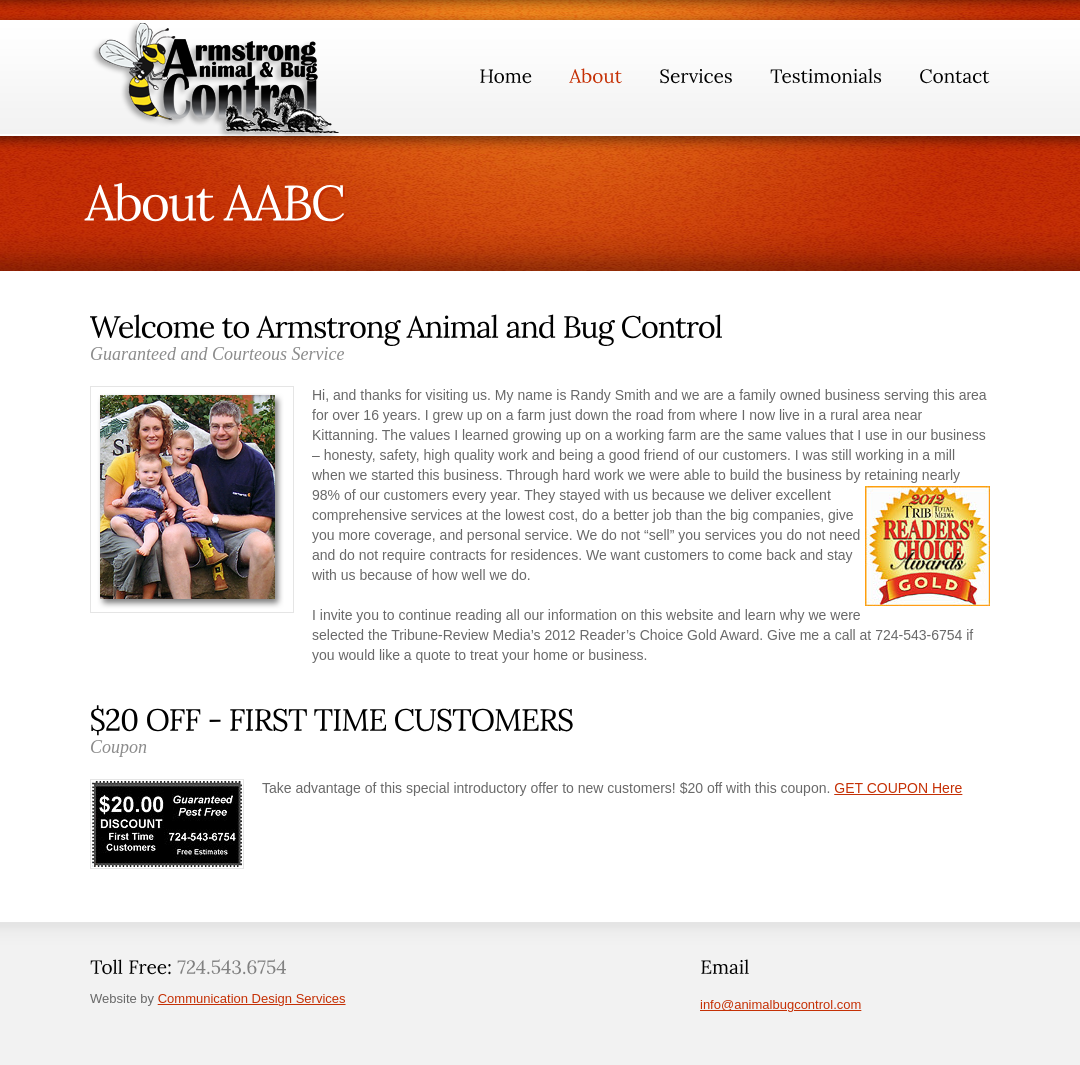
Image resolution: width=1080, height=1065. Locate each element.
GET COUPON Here (898, 788)
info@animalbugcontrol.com (780, 1004)
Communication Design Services (252, 998)
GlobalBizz (221, 79)
